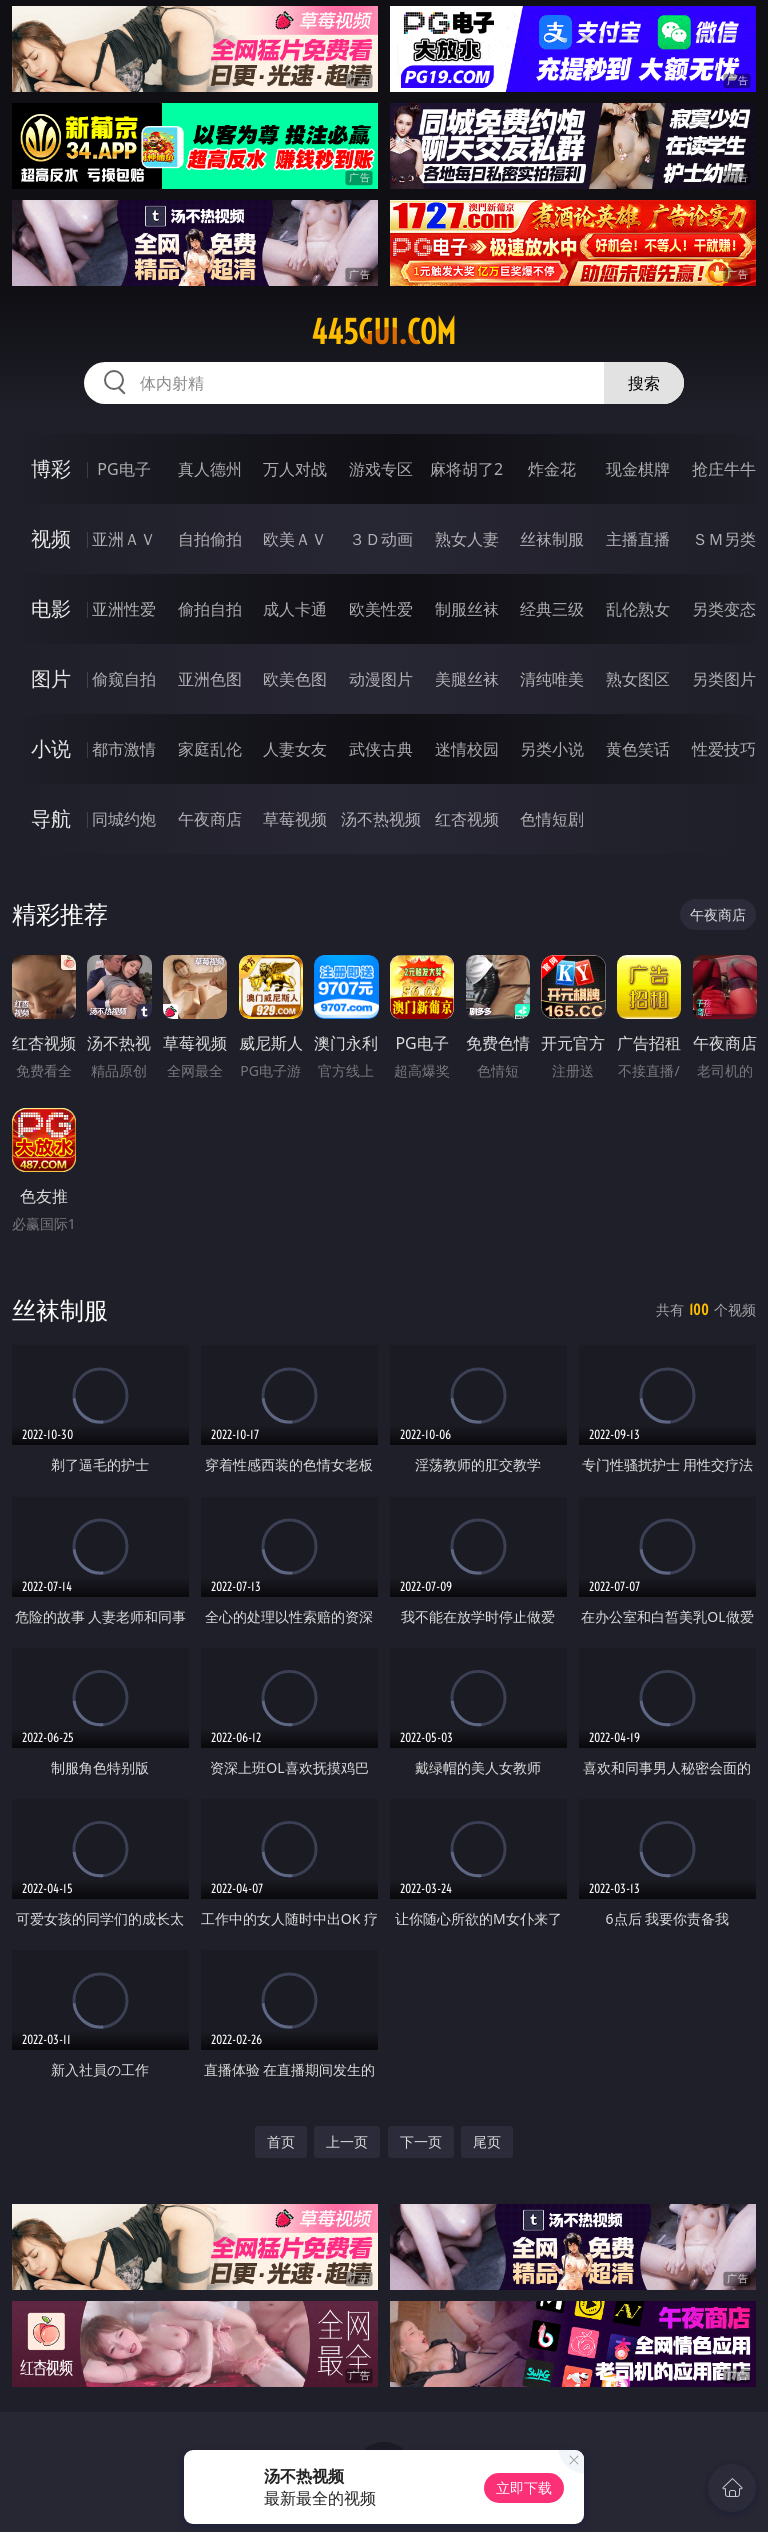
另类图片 (724, 679)
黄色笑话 (638, 749)
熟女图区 (638, 679)
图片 (51, 678)
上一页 (347, 2141)
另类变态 (724, 609)
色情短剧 (552, 819)
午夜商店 (210, 819)
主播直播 (638, 539)
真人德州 (210, 469)
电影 (51, 608)
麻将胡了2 (466, 469)
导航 (51, 818)
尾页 (487, 2141)
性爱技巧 (724, 749)
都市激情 (124, 749)
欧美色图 (295, 679)
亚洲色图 (210, 679)
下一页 (421, 2141)
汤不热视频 (381, 819)
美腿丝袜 (467, 679)
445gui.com (383, 332)
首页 (281, 2141)
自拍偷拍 (210, 539)
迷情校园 (467, 749)
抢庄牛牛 (724, 469)
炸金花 (552, 469)
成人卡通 (295, 609)
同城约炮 (124, 819)
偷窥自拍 (124, 679)
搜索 (644, 383)
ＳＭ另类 (724, 539)
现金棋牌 (638, 469)
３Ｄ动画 (381, 539)
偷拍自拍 (210, 609)
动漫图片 (381, 679)
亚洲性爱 (124, 609)
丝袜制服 (552, 539)
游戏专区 (381, 469)
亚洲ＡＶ (124, 539)
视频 (51, 538)
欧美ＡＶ (295, 539)
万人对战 (295, 469)
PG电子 (123, 469)
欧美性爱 (381, 609)
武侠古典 (381, 749)
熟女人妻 (467, 539)
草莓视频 (295, 819)
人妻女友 (295, 749)
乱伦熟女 (638, 609)
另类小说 (552, 749)
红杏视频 (467, 819)
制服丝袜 (467, 609)
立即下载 (524, 2487)
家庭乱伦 (210, 749)
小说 (51, 748)
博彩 (51, 468)
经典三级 (552, 609)
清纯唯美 (552, 679)
